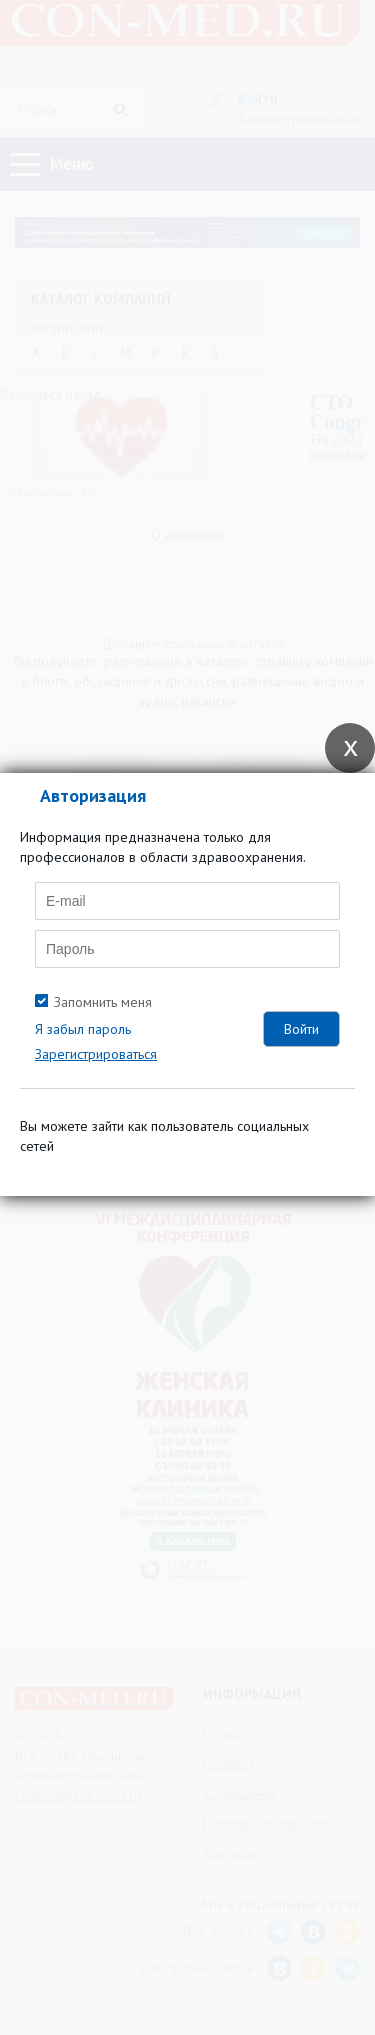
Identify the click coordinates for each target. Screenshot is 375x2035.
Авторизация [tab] (93, 795)
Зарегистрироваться (96, 1054)
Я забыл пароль (83, 1029)
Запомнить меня (103, 1002)
